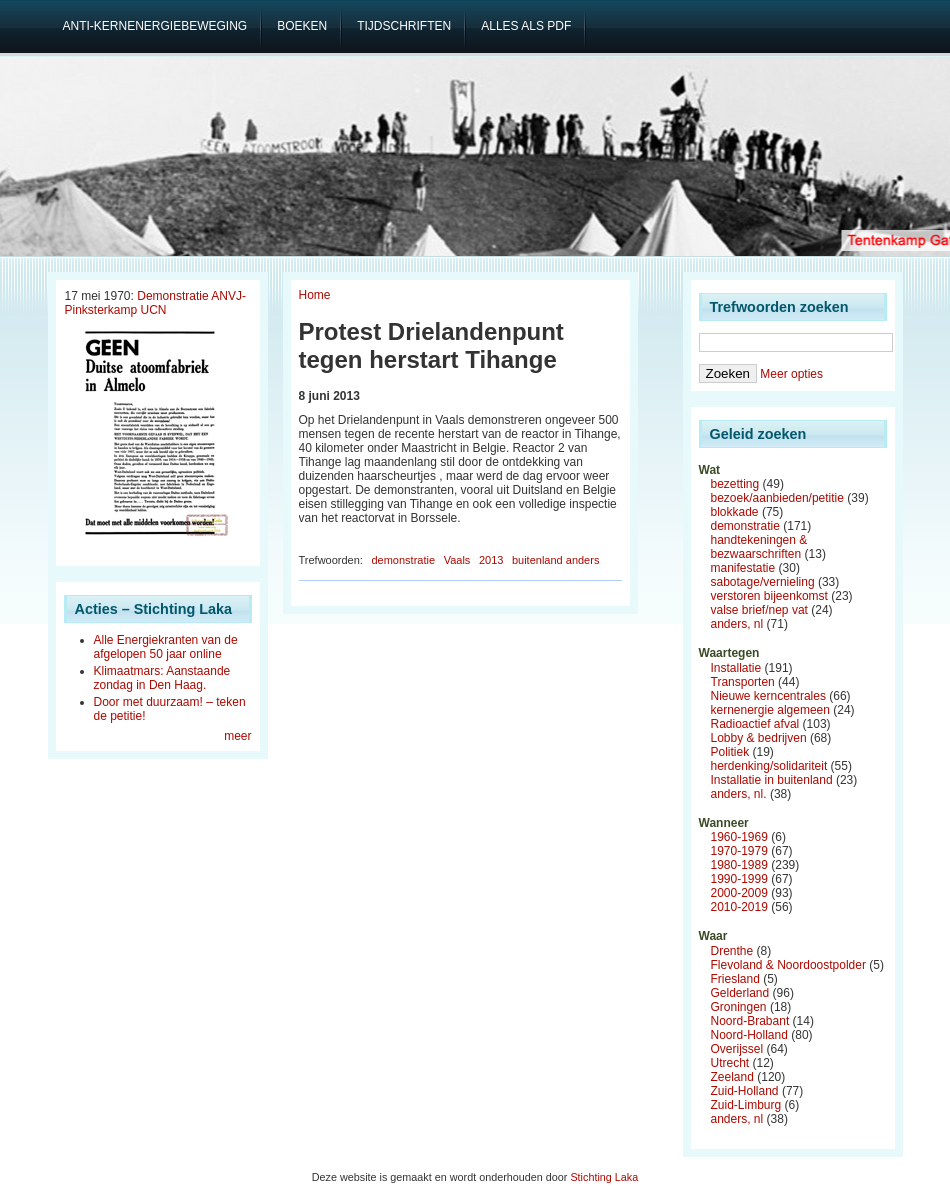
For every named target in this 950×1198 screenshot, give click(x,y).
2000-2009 (739, 893)
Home (315, 295)
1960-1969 (739, 837)
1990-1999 (739, 879)
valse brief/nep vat (759, 610)
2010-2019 (739, 907)
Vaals (457, 560)
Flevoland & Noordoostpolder (788, 965)
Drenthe (732, 951)
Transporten (743, 682)
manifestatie (743, 568)
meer (237, 736)
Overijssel (737, 1049)
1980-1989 (739, 865)
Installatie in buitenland (772, 780)
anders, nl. (739, 794)
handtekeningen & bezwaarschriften (759, 547)
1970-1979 (739, 851)
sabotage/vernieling (763, 582)
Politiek (730, 752)
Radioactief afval (755, 724)
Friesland (735, 979)
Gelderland (740, 993)
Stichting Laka (604, 1177)
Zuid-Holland (745, 1091)
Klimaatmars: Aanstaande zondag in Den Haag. (162, 678)
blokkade (735, 512)
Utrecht (730, 1063)
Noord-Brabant (750, 1021)
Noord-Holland (749, 1035)
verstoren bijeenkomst (769, 596)
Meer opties (791, 374)
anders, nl (737, 624)
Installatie (736, 668)
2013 (491, 560)
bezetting (735, 484)
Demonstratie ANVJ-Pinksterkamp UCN (155, 303)
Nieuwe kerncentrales (768, 696)
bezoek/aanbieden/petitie (777, 498)
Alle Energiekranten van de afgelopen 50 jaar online (166, 647)
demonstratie (403, 560)
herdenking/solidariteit (769, 766)
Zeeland (732, 1077)
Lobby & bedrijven (759, 738)
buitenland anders (555, 560)
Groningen (739, 1007)
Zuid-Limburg (746, 1105)
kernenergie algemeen (770, 710)
